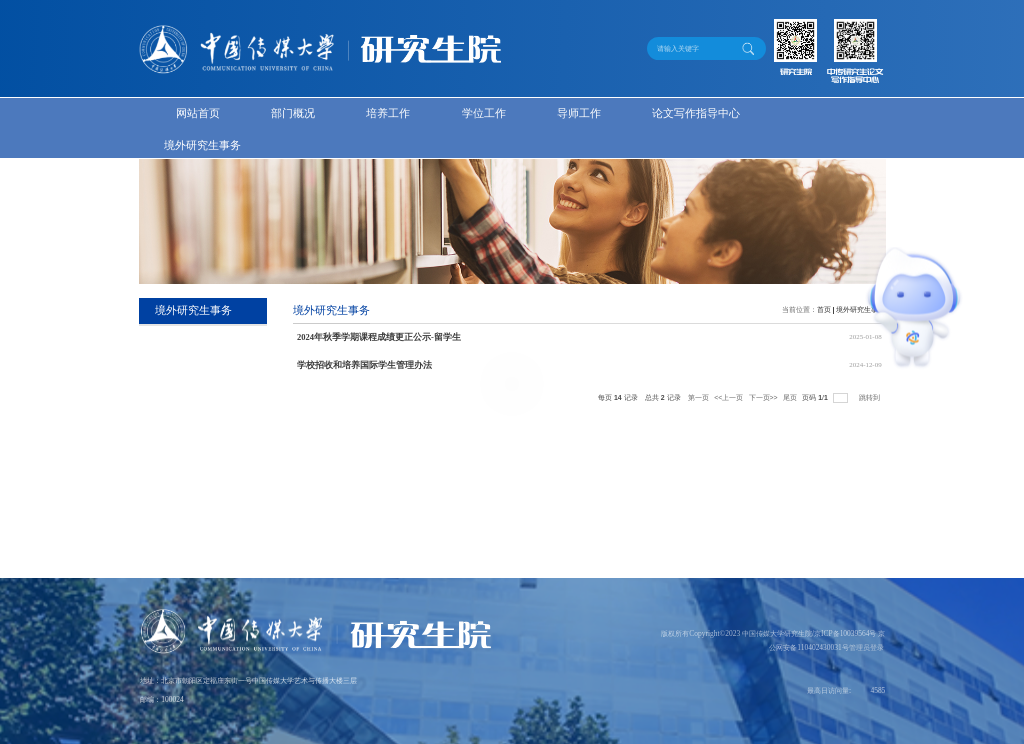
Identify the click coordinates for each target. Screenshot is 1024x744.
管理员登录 (866, 647)
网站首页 (198, 113)
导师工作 (579, 113)
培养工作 (388, 113)
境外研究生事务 (202, 145)
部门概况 (293, 113)
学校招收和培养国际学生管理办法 (364, 365)
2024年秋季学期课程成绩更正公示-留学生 (379, 337)
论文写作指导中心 (696, 113)
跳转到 (870, 397)
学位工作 (484, 113)
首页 (824, 309)
